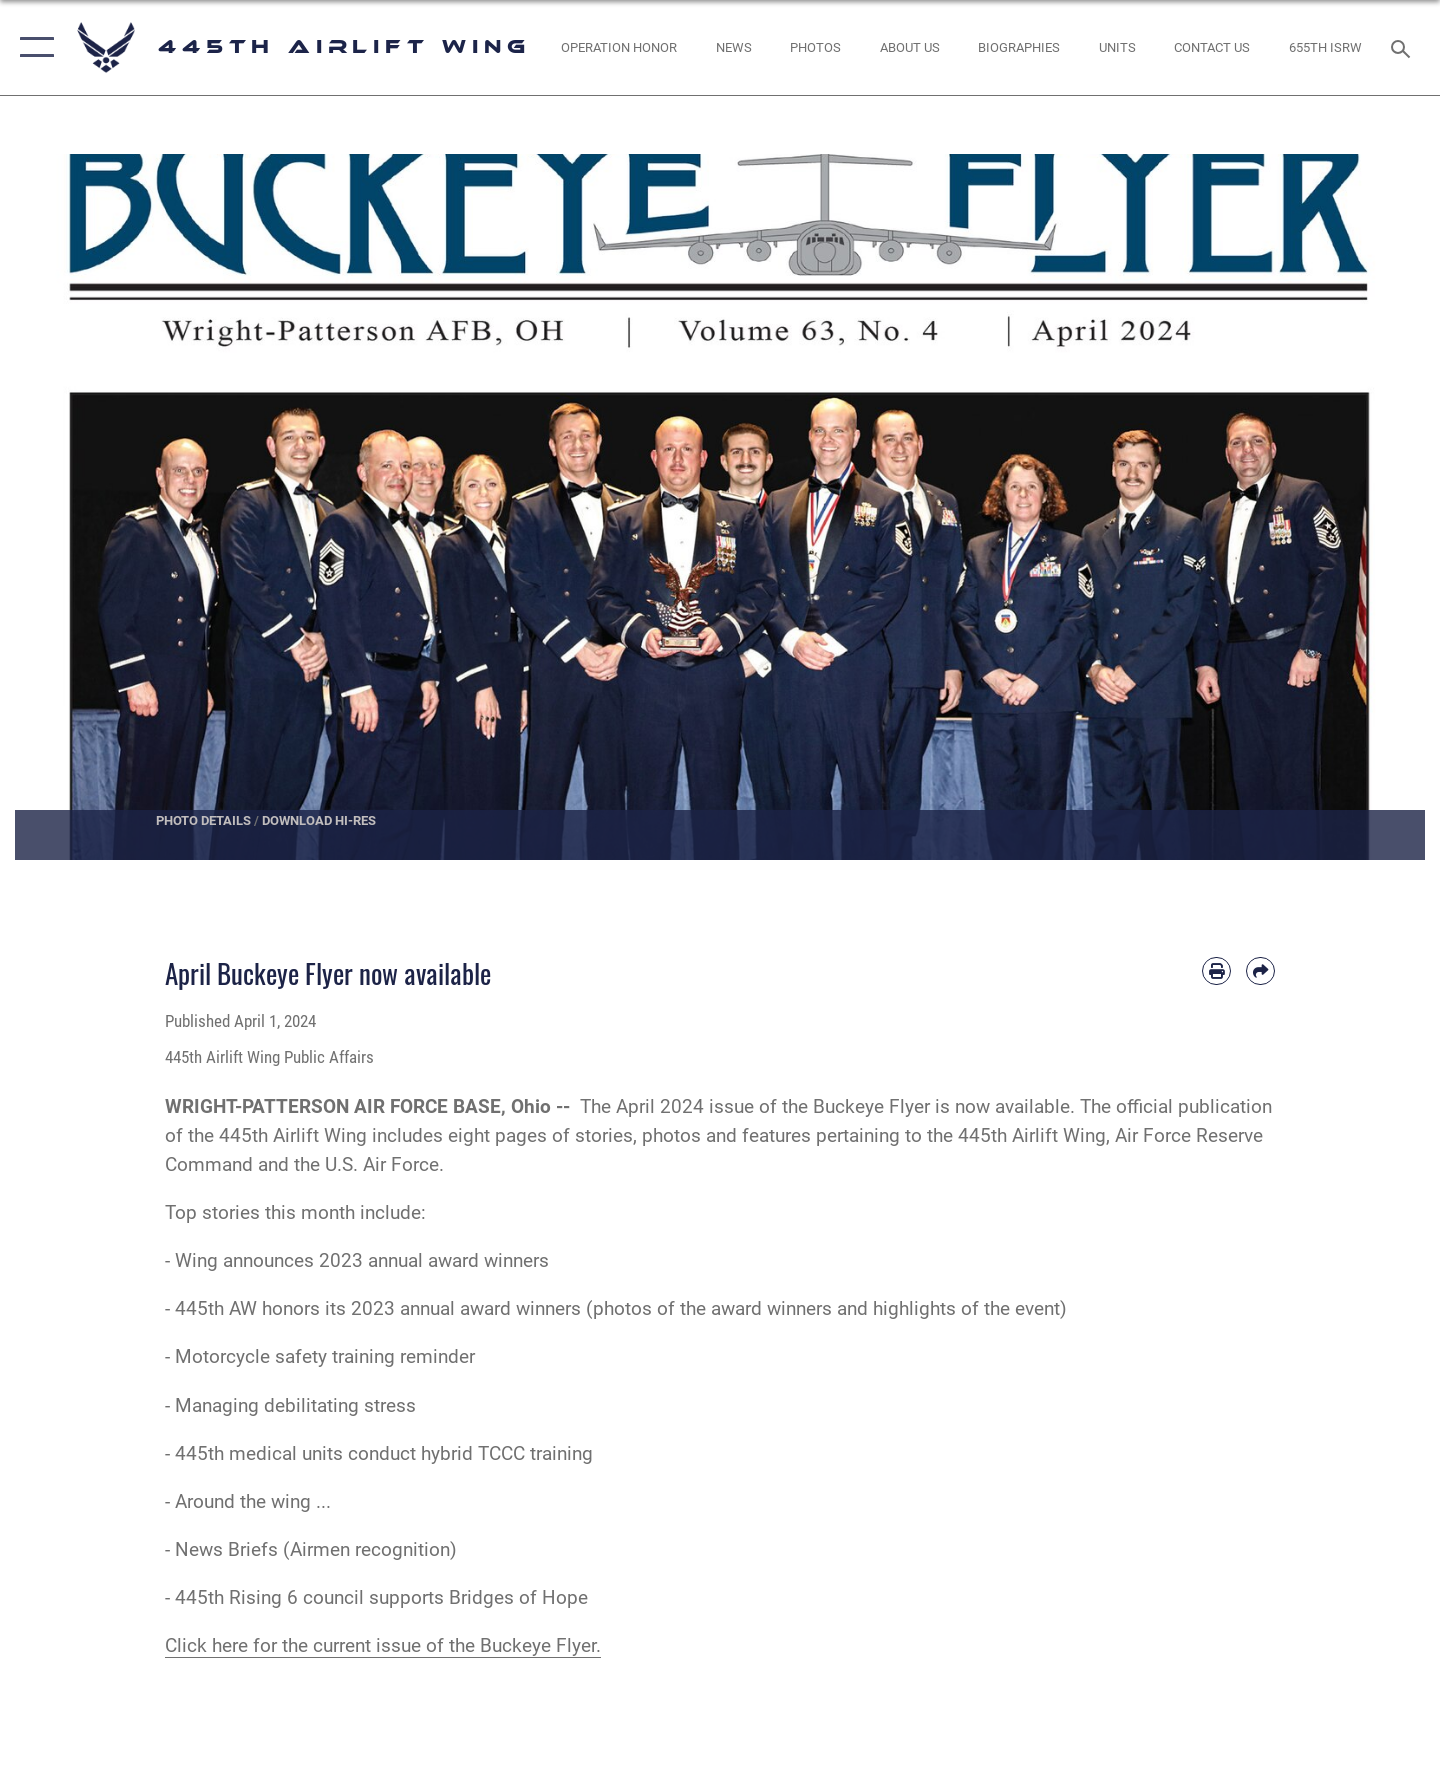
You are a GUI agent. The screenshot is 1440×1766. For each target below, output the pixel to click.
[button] (32, 47)
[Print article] (1216, 971)
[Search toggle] (1403, 47)
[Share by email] (1260, 971)
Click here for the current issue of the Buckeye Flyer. (383, 1645)
